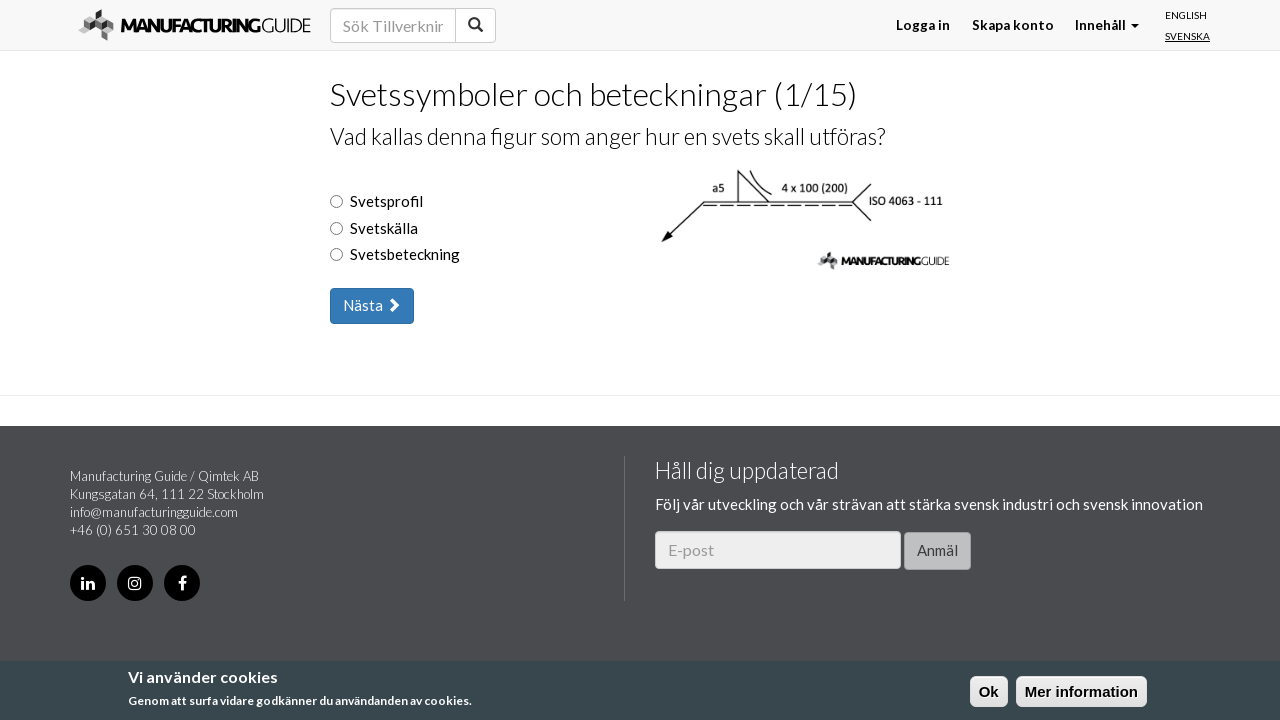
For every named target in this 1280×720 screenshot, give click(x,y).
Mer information (1081, 691)
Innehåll (1107, 25)
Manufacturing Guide (194, 25)
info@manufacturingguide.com (154, 512)
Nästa (372, 305)
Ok (989, 691)
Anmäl (937, 550)
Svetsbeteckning (395, 254)
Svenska (1187, 36)
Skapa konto (1013, 25)
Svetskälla (374, 228)
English (1186, 15)
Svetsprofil (376, 201)
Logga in (923, 25)
